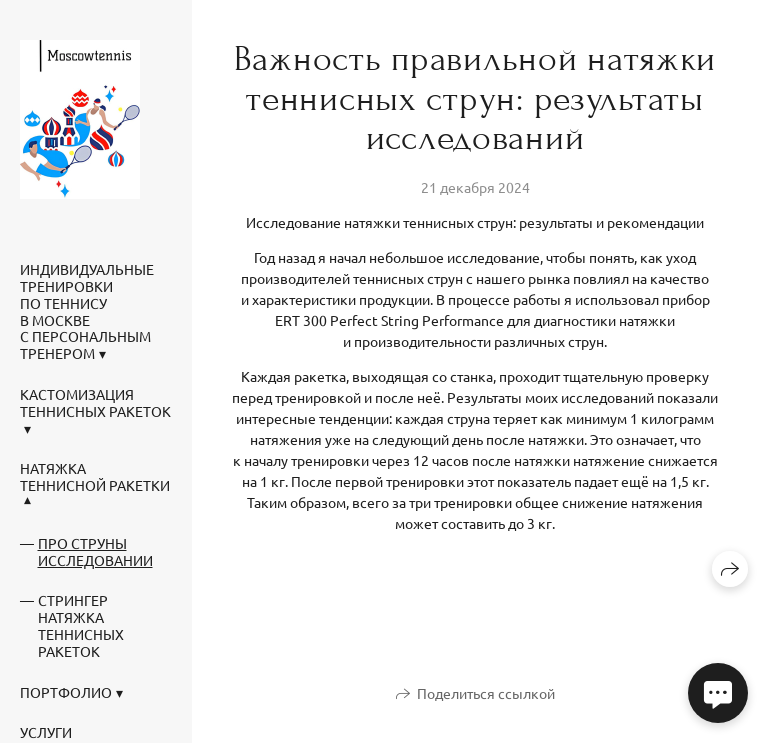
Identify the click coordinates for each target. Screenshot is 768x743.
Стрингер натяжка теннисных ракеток (81, 625)
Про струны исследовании (95, 551)
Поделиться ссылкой (486, 693)
